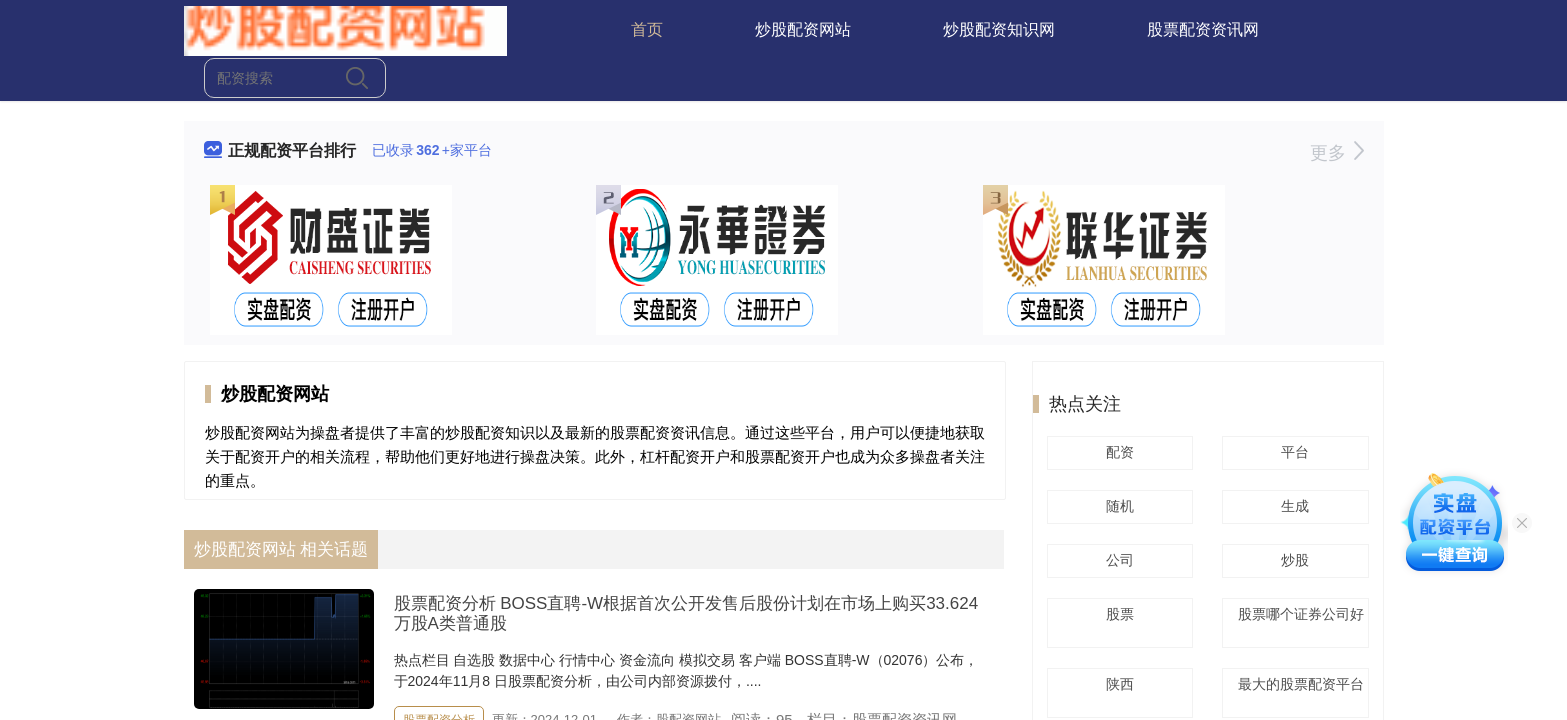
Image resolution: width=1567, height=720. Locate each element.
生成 (1292, 506)
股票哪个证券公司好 (1295, 620)
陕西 (1117, 684)
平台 (1292, 452)
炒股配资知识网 (999, 29)
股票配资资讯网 (1203, 29)
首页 (647, 29)
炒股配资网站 (803, 29)
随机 (1117, 506)
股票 (1117, 614)
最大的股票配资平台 (1295, 690)
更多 (1336, 153)
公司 (1117, 560)
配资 (1117, 452)
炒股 (1292, 560)
